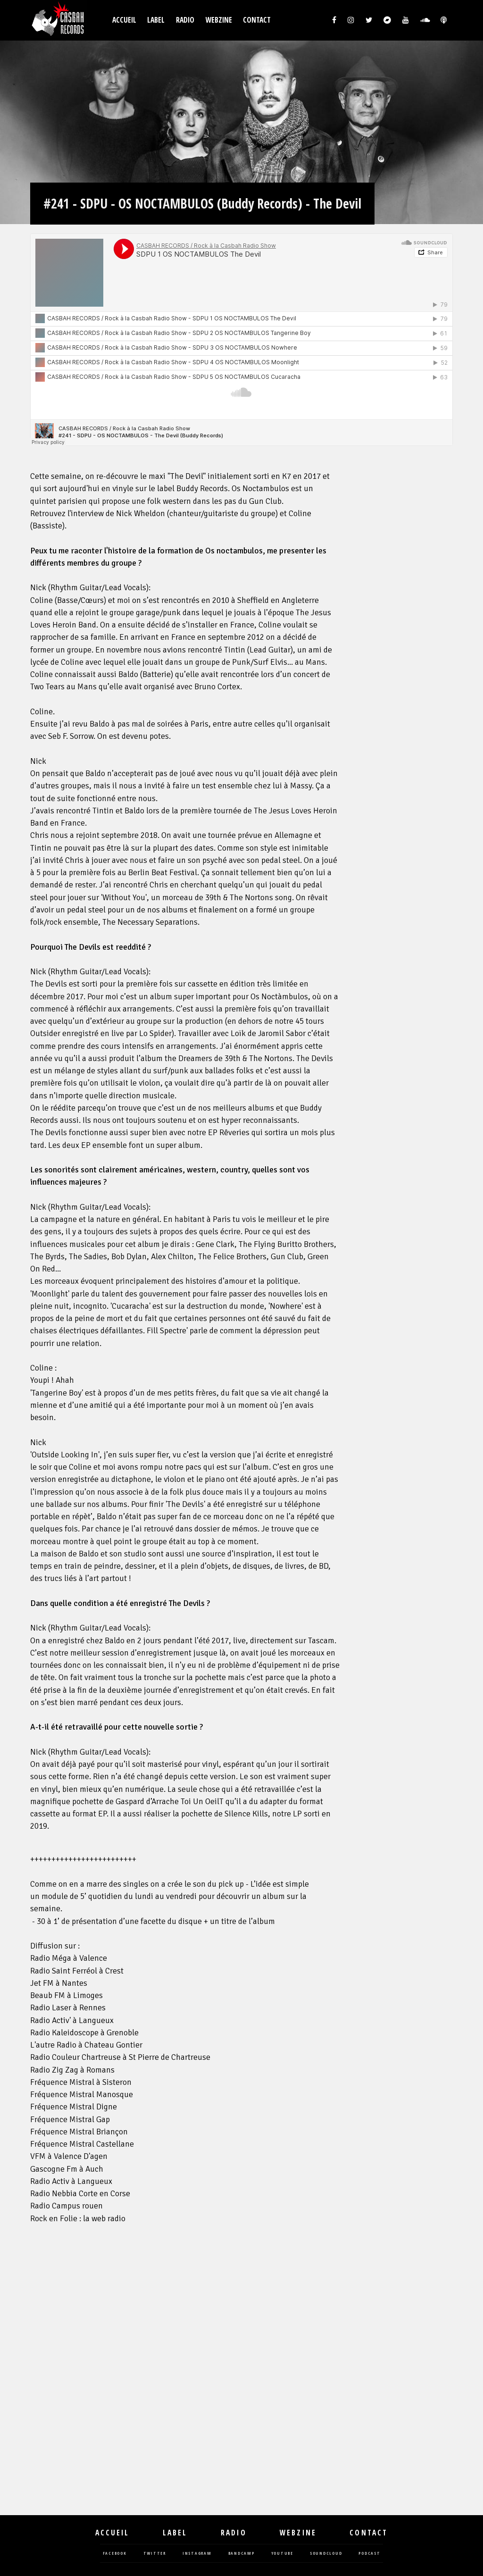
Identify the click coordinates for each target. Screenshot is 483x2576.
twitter (154, 2553)
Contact (257, 20)
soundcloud (326, 2553)
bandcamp (241, 2553)
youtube (282, 2553)
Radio (185, 20)
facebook (115, 2553)
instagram (197, 2553)
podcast (369, 2553)
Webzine (219, 20)
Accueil (124, 20)
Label (156, 20)
